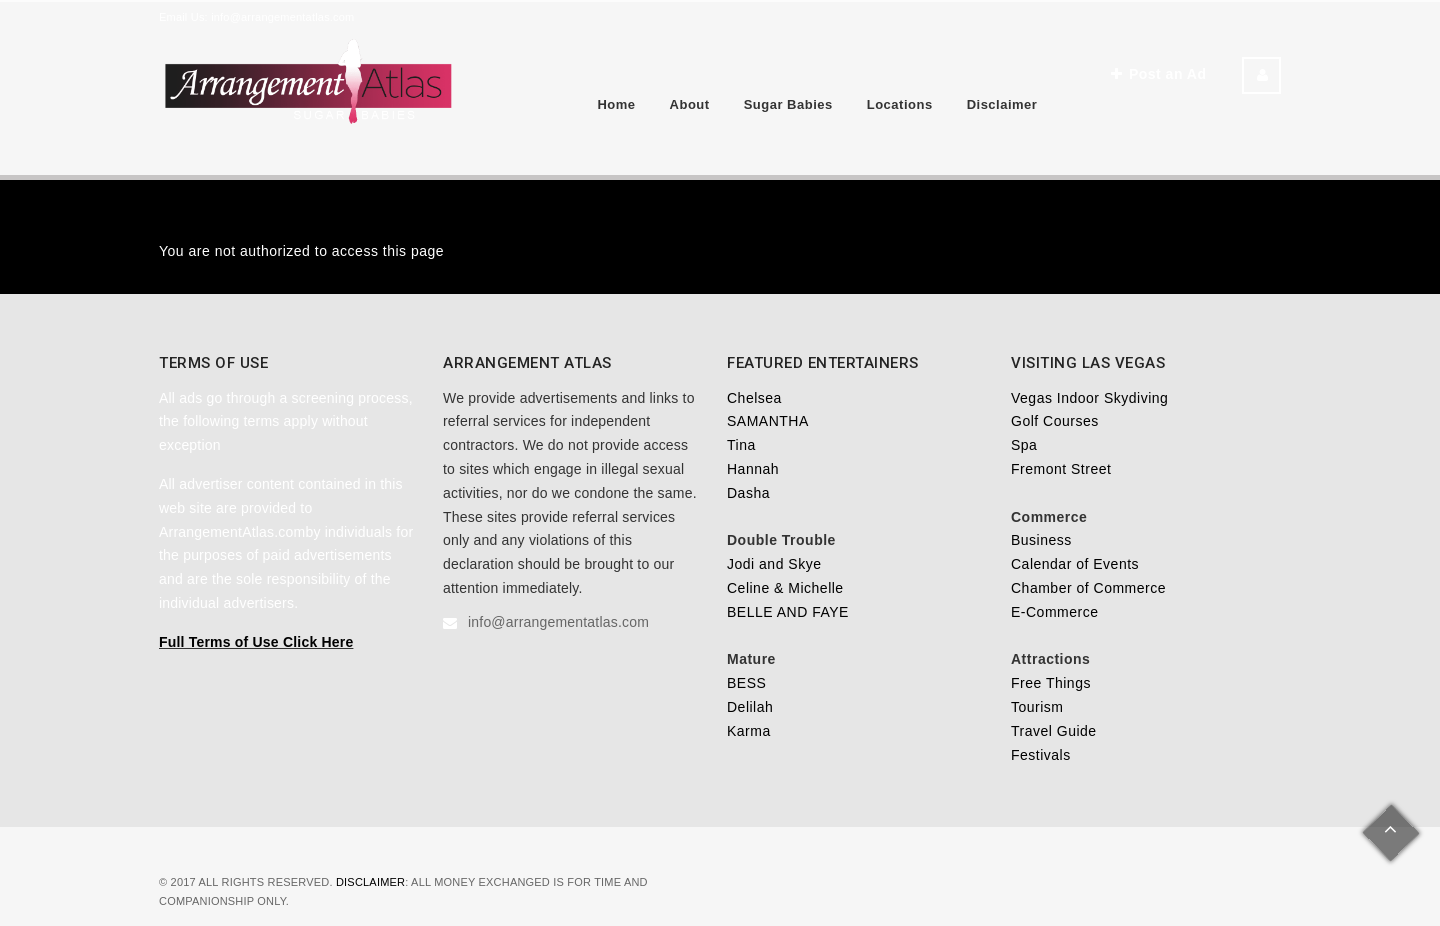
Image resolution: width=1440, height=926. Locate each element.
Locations (900, 104)
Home (616, 104)
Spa (1024, 445)
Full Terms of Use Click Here (256, 642)
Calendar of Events (1075, 564)
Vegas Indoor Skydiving (1089, 398)
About (690, 104)
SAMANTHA (768, 421)
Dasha (748, 493)
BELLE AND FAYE (788, 612)
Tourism (1037, 707)
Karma (749, 731)
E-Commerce (1054, 612)
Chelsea (754, 398)
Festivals (1041, 755)
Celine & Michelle (785, 588)
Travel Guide (1054, 731)
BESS (746, 683)
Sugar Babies (788, 104)
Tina (741, 445)
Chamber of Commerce (1088, 588)
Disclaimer (1002, 104)
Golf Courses (1055, 421)
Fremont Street (1061, 469)
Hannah (753, 469)
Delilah (750, 707)
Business (1041, 540)
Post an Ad (1158, 74)
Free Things (1051, 683)
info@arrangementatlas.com (282, 17)
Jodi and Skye (774, 564)
